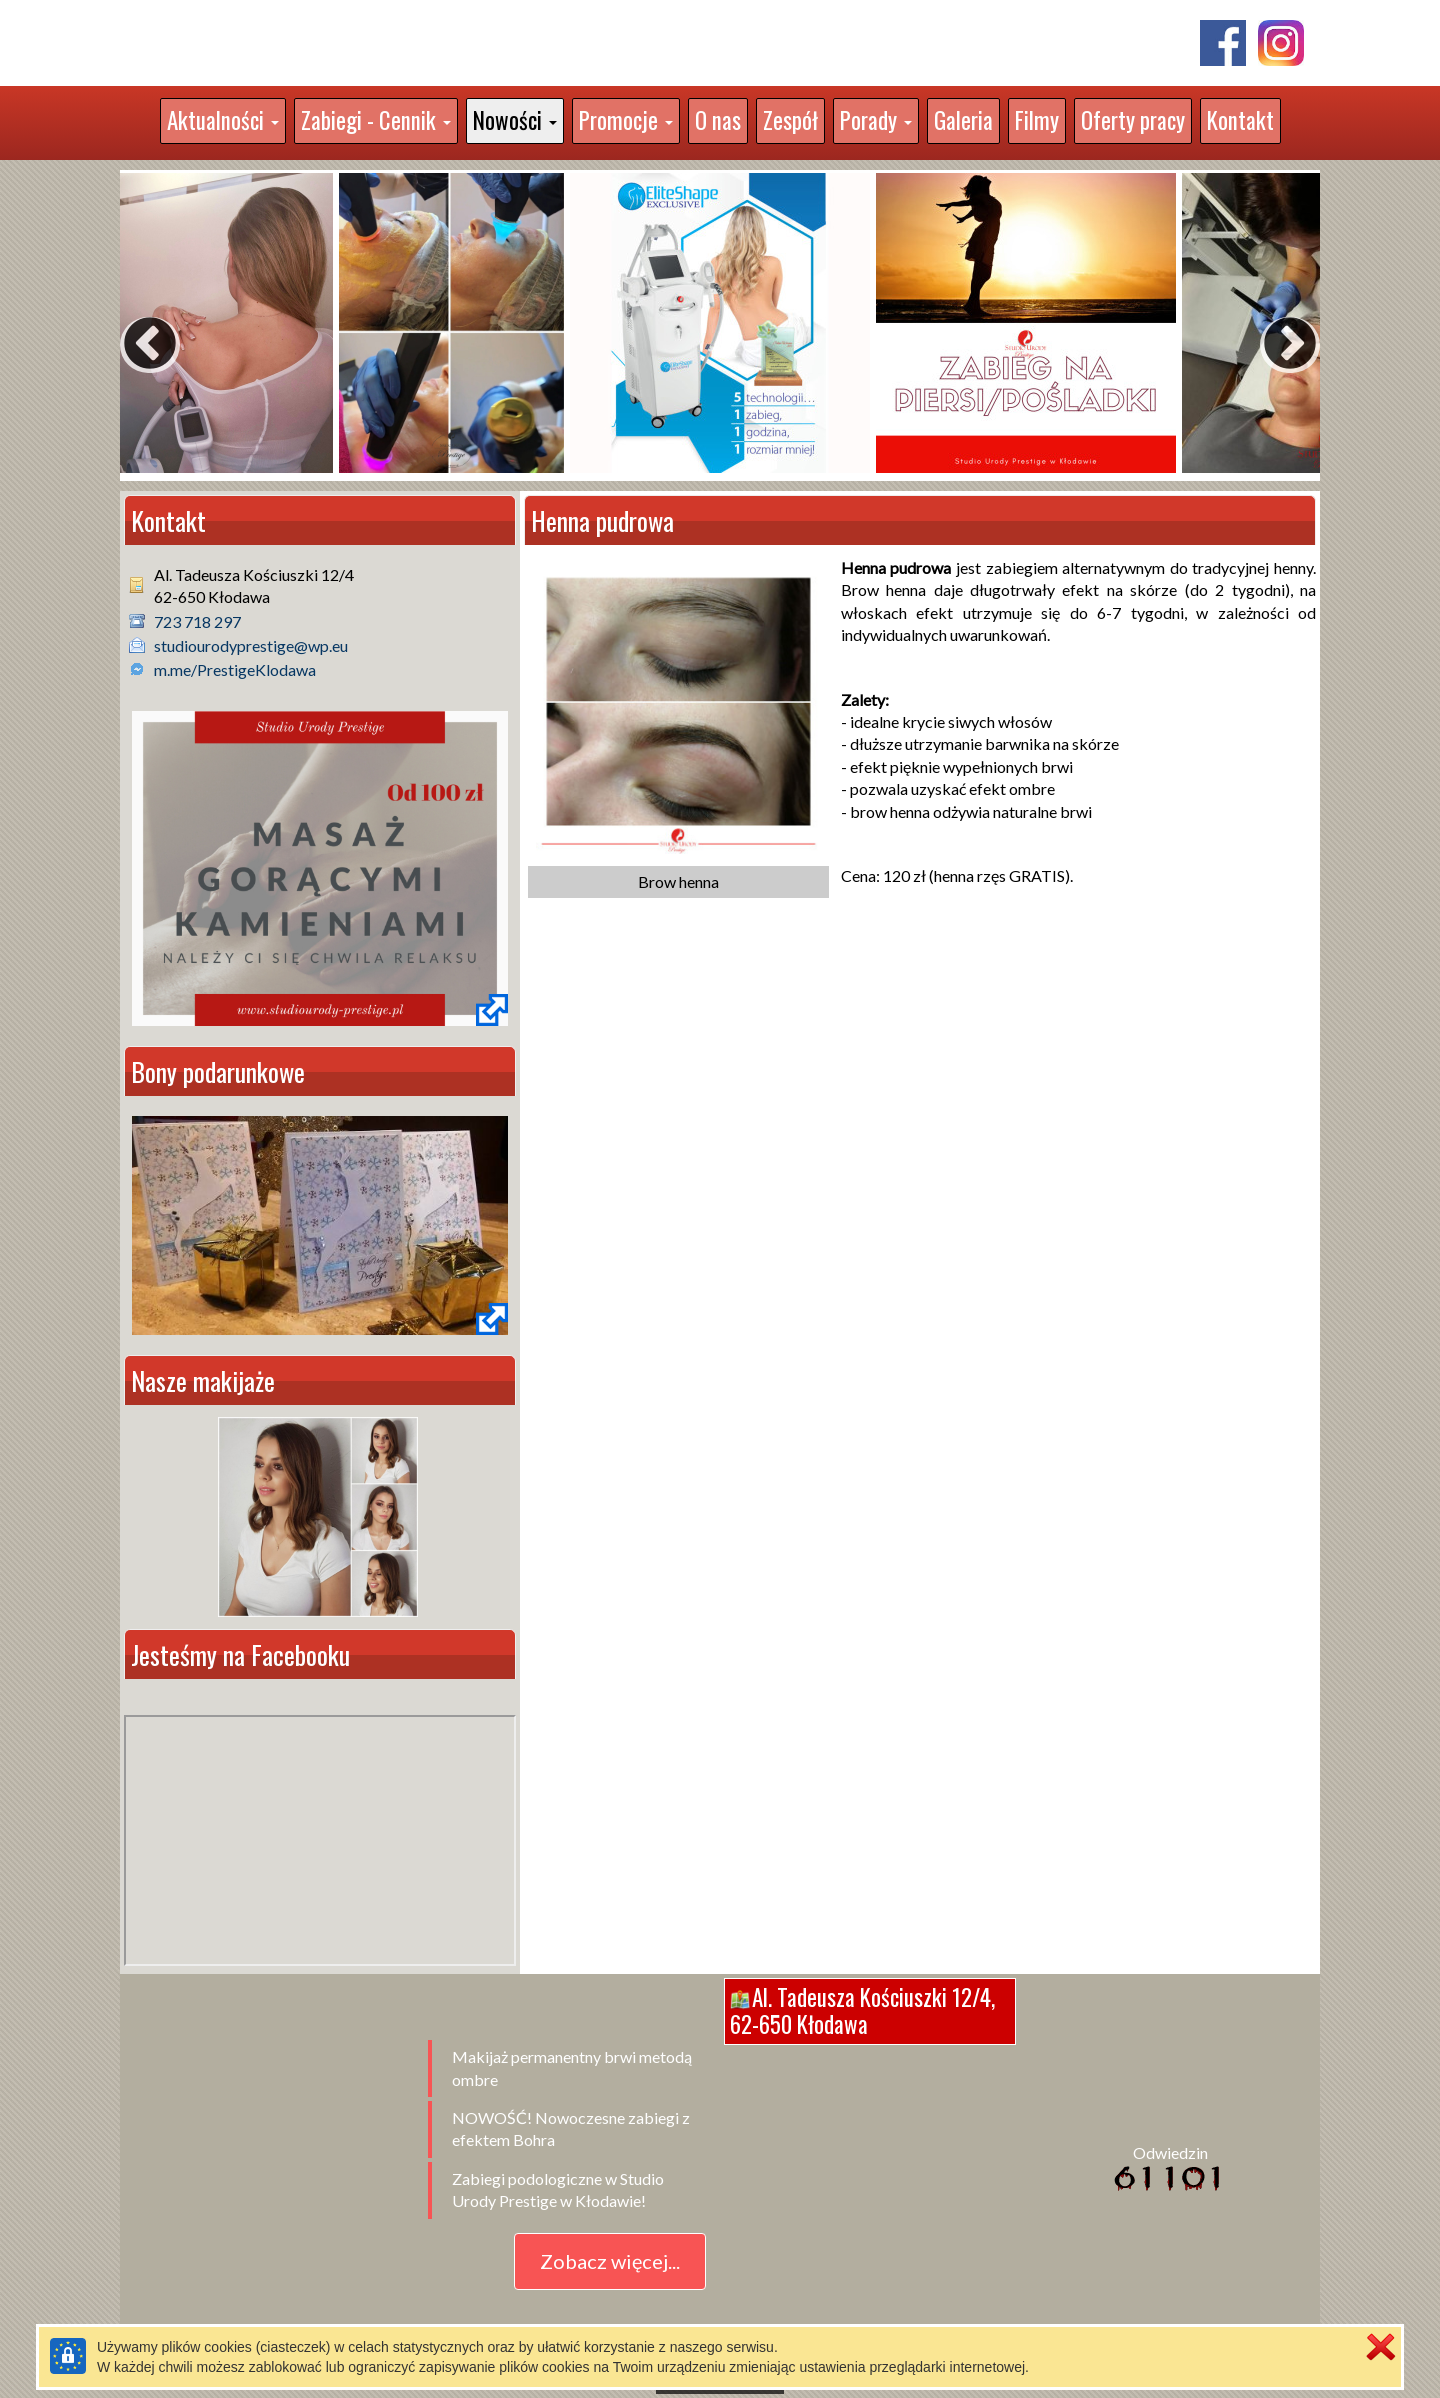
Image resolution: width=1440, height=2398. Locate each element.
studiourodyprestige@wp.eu (251, 645)
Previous (130, 325)
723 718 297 (197, 621)
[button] (223, 121)
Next (1270, 325)
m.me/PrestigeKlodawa (235, 669)
